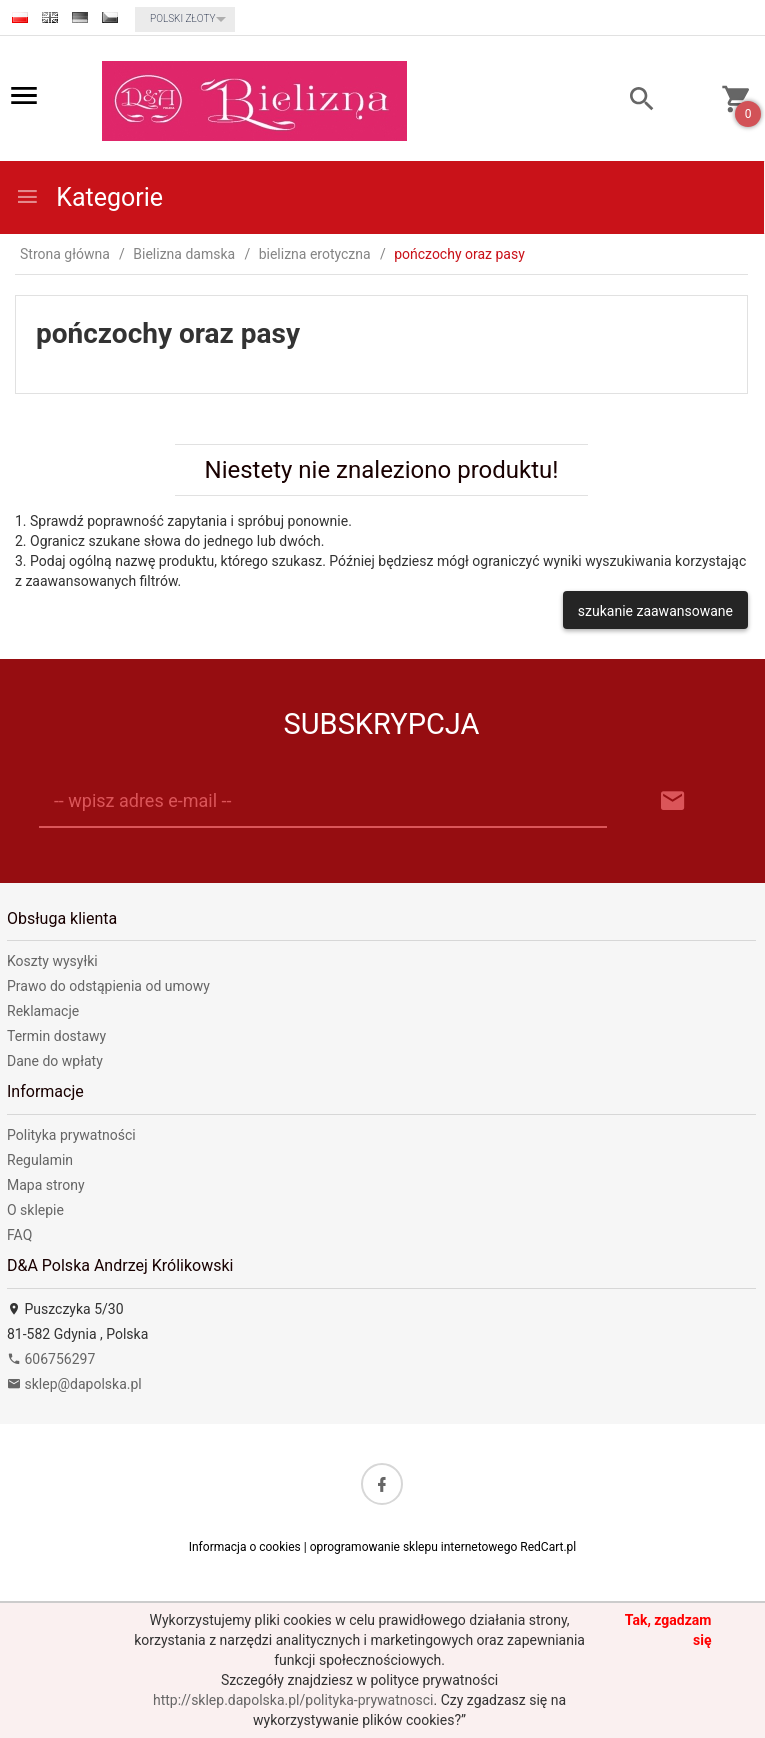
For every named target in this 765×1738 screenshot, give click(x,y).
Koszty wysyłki (52, 961)
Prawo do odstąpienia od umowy (108, 986)
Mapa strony (46, 1185)
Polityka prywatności (71, 1135)
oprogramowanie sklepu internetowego (414, 1547)
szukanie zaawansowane (655, 611)
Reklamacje (43, 1011)
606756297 (51, 1359)
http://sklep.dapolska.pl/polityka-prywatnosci (293, 1700)
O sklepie (35, 1210)
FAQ (19, 1235)
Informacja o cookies (245, 1547)
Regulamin (40, 1160)
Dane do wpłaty (55, 1061)
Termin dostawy (56, 1036)
